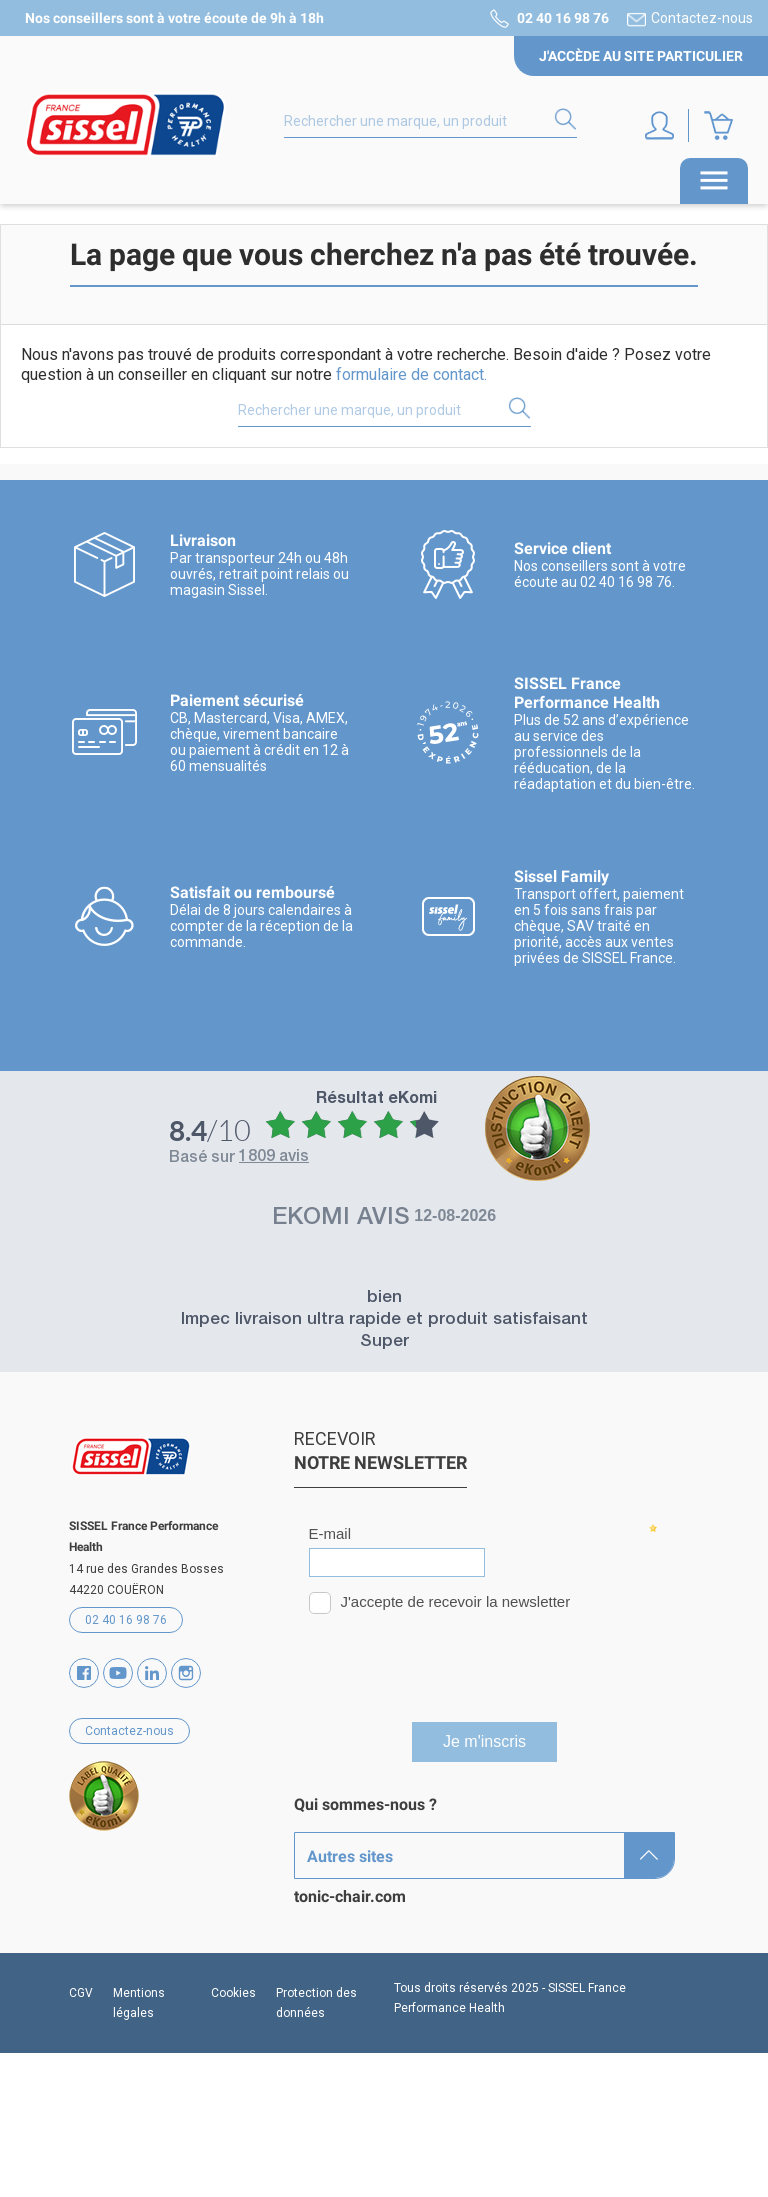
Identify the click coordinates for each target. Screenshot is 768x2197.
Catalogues (334, 1874)
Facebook (84, 1673)
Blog (310, 1944)
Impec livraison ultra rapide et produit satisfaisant (384, 1320)
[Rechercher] (430, 122)
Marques (326, 1839)
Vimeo (152, 1673)
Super (384, 1342)
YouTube (118, 1673)
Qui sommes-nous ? (365, 1804)
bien (384, 1298)
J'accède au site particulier (641, 56)
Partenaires (336, 1909)
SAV (309, 1979)
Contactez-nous (702, 18)
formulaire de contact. (411, 374)
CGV (81, 2137)
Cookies (233, 2137)
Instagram (186, 1673)
